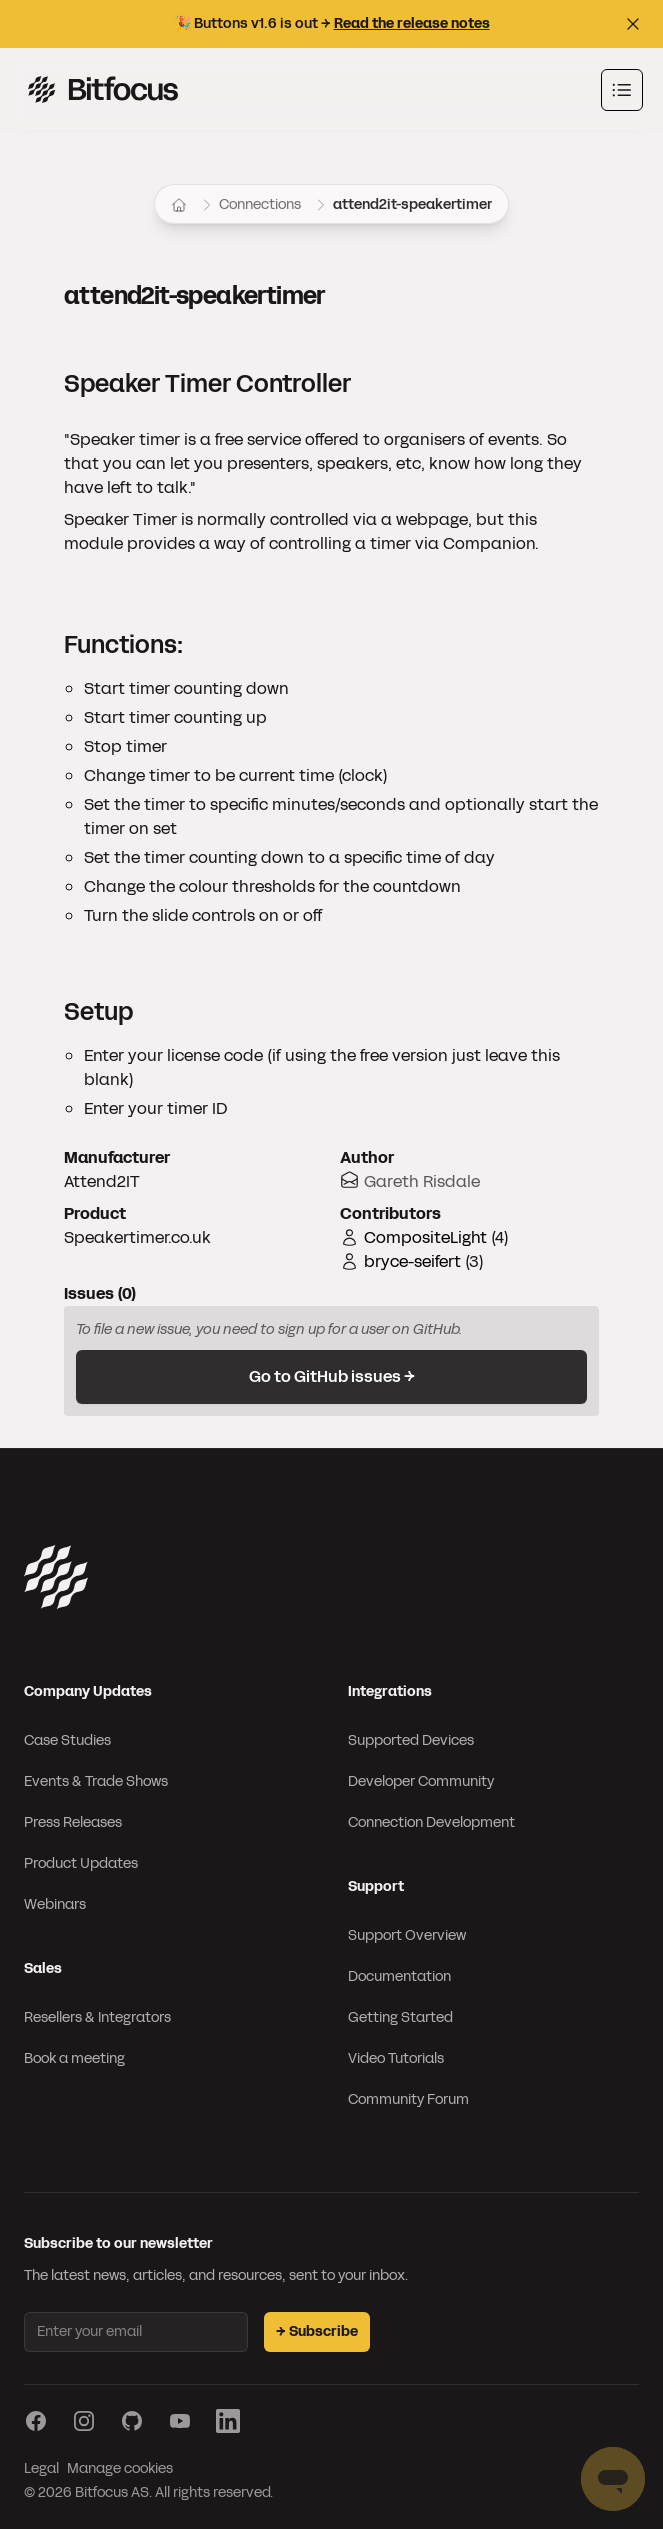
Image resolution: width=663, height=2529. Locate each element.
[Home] (179, 205)
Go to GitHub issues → (332, 1376)
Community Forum (408, 2099)
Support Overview (407, 1935)
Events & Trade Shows (96, 1781)
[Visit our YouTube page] (180, 2421)
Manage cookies (120, 2468)
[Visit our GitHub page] (132, 2421)
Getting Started (400, 2017)
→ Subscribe (317, 2331)
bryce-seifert (412, 1261)
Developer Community (421, 1781)
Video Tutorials (396, 2058)
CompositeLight (425, 1237)
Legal (41, 2468)
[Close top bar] (633, 24)
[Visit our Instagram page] (84, 2421)
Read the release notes (412, 23)
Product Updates (81, 1863)
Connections (260, 204)
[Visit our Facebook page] (36, 2421)
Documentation (399, 1976)
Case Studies (67, 1740)
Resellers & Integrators (97, 2017)
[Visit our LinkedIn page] (228, 2421)
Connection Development (431, 1822)
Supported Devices (411, 1740)
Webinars (55, 1904)
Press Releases (73, 1822)
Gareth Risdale (422, 1181)
